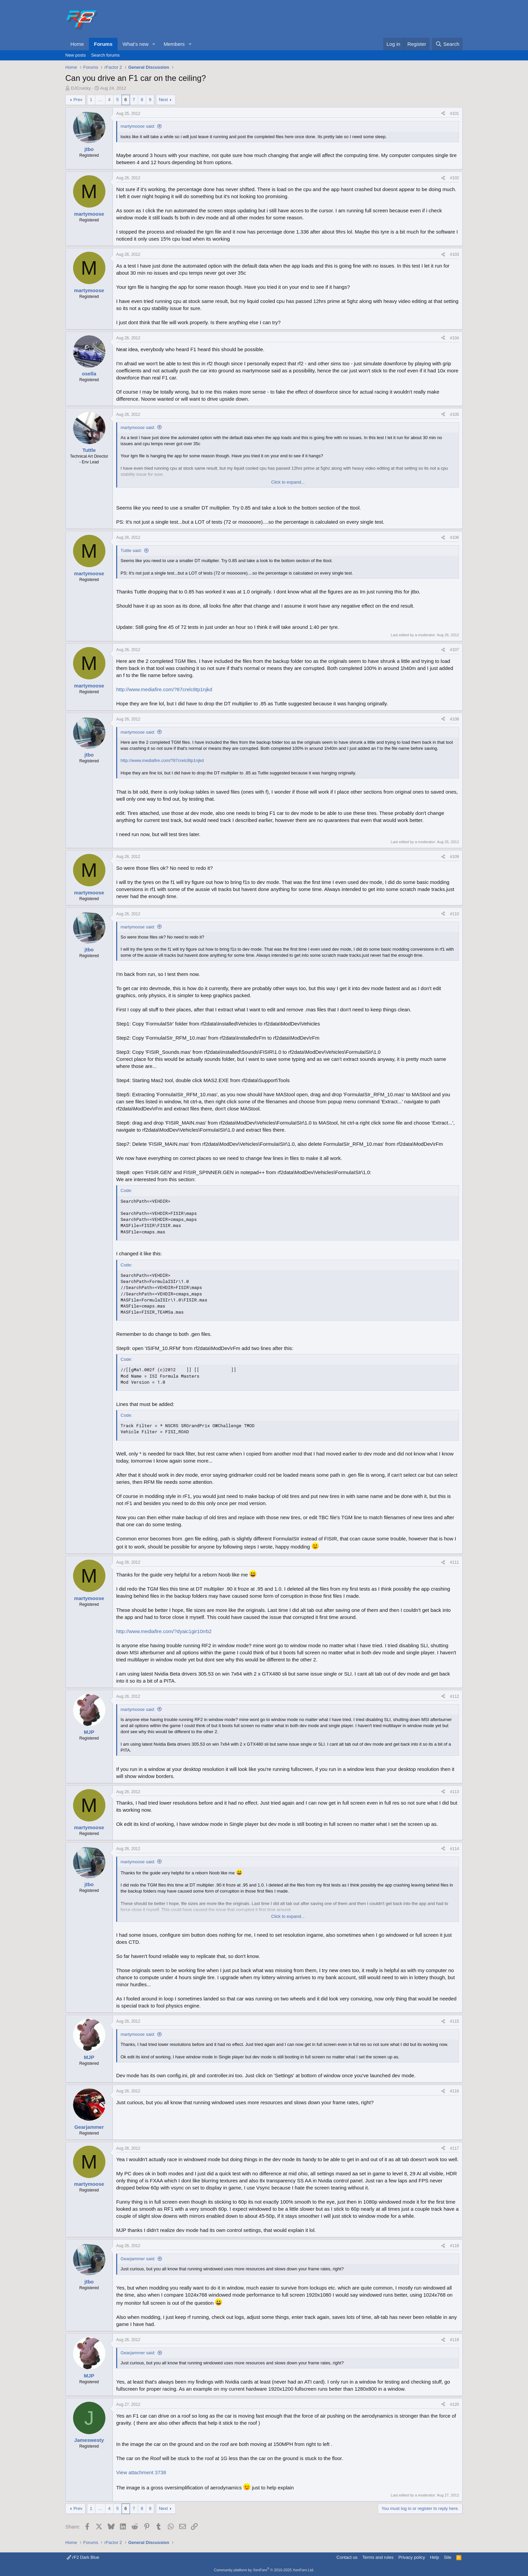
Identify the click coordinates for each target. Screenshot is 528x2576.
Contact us (346, 2557)
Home (77, 44)
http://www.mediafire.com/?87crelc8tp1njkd (164, 689)
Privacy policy (411, 2557)
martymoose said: (138, 126)
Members (174, 44)
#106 (454, 537)
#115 (454, 2021)
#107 (454, 649)
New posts (75, 55)
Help (434, 2557)
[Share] (443, 114)
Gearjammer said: (138, 2258)
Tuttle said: (131, 550)
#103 (454, 254)
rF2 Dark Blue (83, 2557)
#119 (454, 2339)
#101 (454, 113)
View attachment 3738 (141, 2472)
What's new (135, 44)
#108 (454, 719)
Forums (103, 44)
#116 (454, 2091)
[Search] (447, 44)
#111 (454, 1562)
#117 (454, 2148)
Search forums (105, 55)
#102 (454, 178)
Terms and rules (377, 2557)
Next (163, 99)
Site (447, 2557)
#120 (454, 2404)
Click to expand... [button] (288, 482)
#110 (454, 914)
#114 (454, 1848)
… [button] (100, 99)
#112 (454, 1696)
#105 (454, 414)
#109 (454, 856)
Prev (77, 99)
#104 (454, 338)
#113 (454, 1791)
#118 (454, 2245)
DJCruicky (81, 88)
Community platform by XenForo (264, 2570)
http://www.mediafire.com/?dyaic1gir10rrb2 (163, 1631)
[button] (154, 44)
